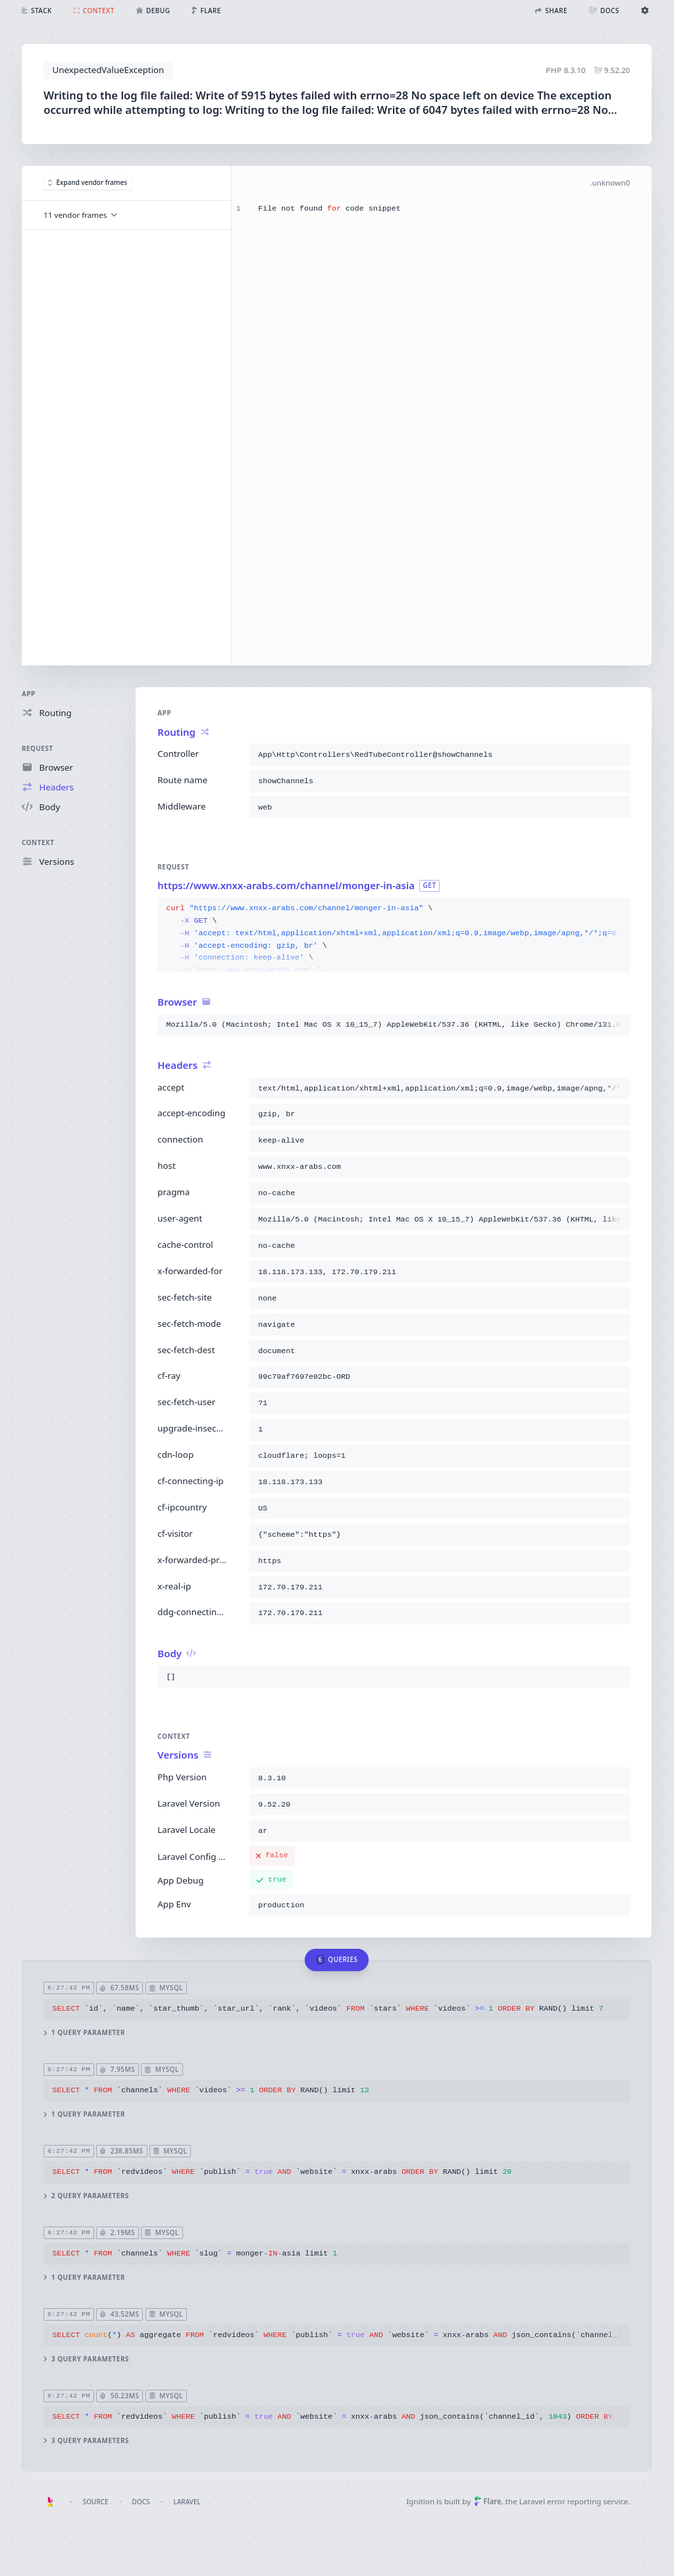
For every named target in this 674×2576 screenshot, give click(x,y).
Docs (141, 2501)
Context (38, 842)
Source (96, 2501)
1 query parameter (85, 2032)
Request (37, 748)
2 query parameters (87, 2196)
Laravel (187, 2501)
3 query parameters (87, 2359)
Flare (488, 2501)
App (29, 693)
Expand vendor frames (87, 182)
